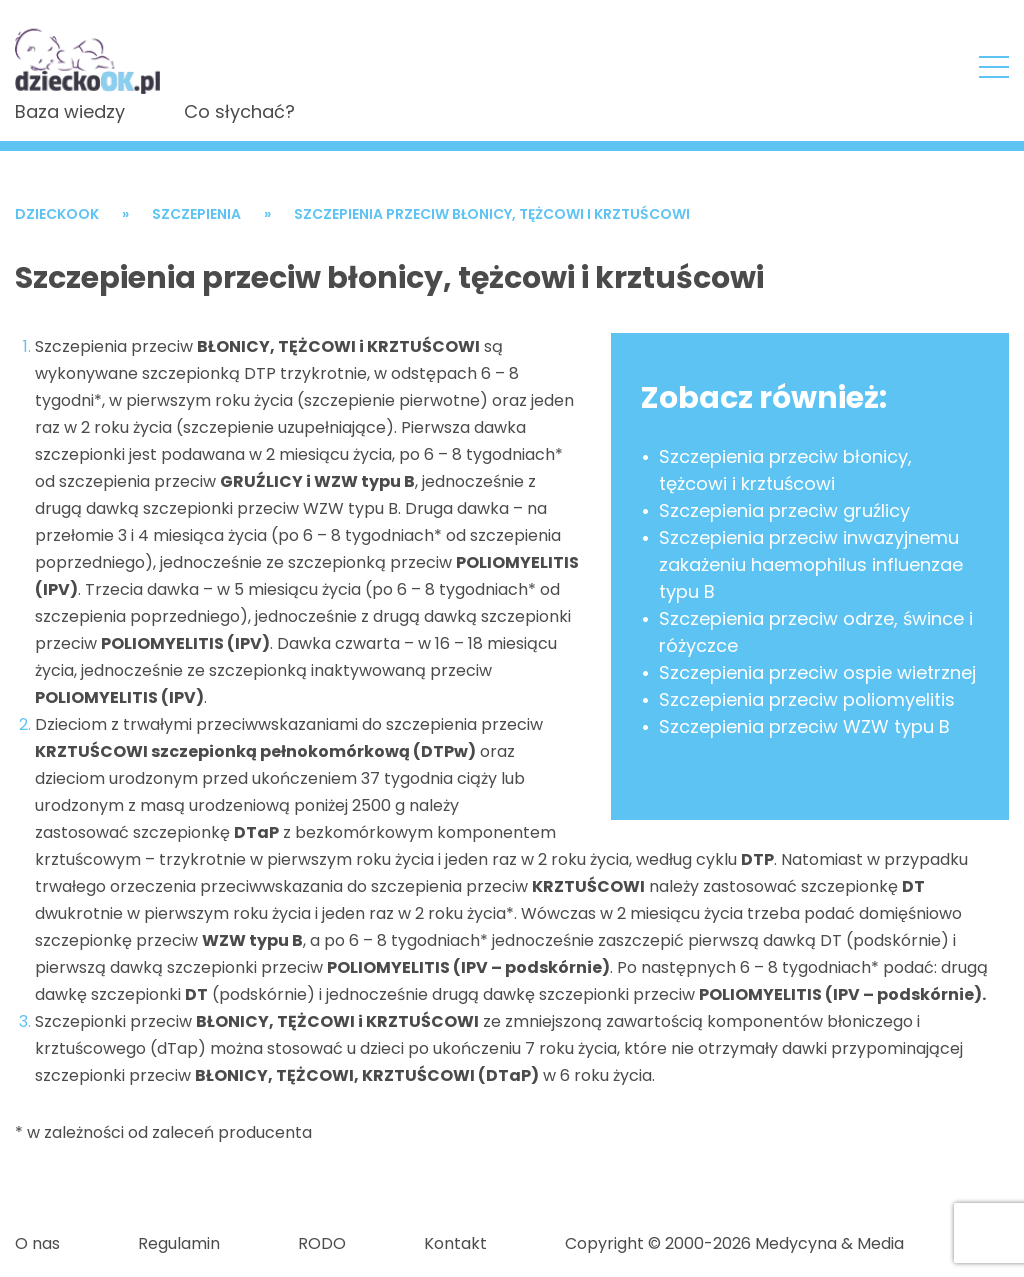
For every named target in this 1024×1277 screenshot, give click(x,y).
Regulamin (179, 1243)
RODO (322, 1243)
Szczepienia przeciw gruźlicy (784, 510)
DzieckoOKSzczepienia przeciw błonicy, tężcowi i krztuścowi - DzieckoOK (88, 54)
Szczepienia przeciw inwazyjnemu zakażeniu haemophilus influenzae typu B (811, 564)
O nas (37, 1243)
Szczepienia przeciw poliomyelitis (807, 699)
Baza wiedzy (70, 111)
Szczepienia (196, 214)
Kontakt (455, 1243)
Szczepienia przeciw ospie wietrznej (817, 672)
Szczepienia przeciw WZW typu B (804, 726)
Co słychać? (239, 111)
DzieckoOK (57, 214)
